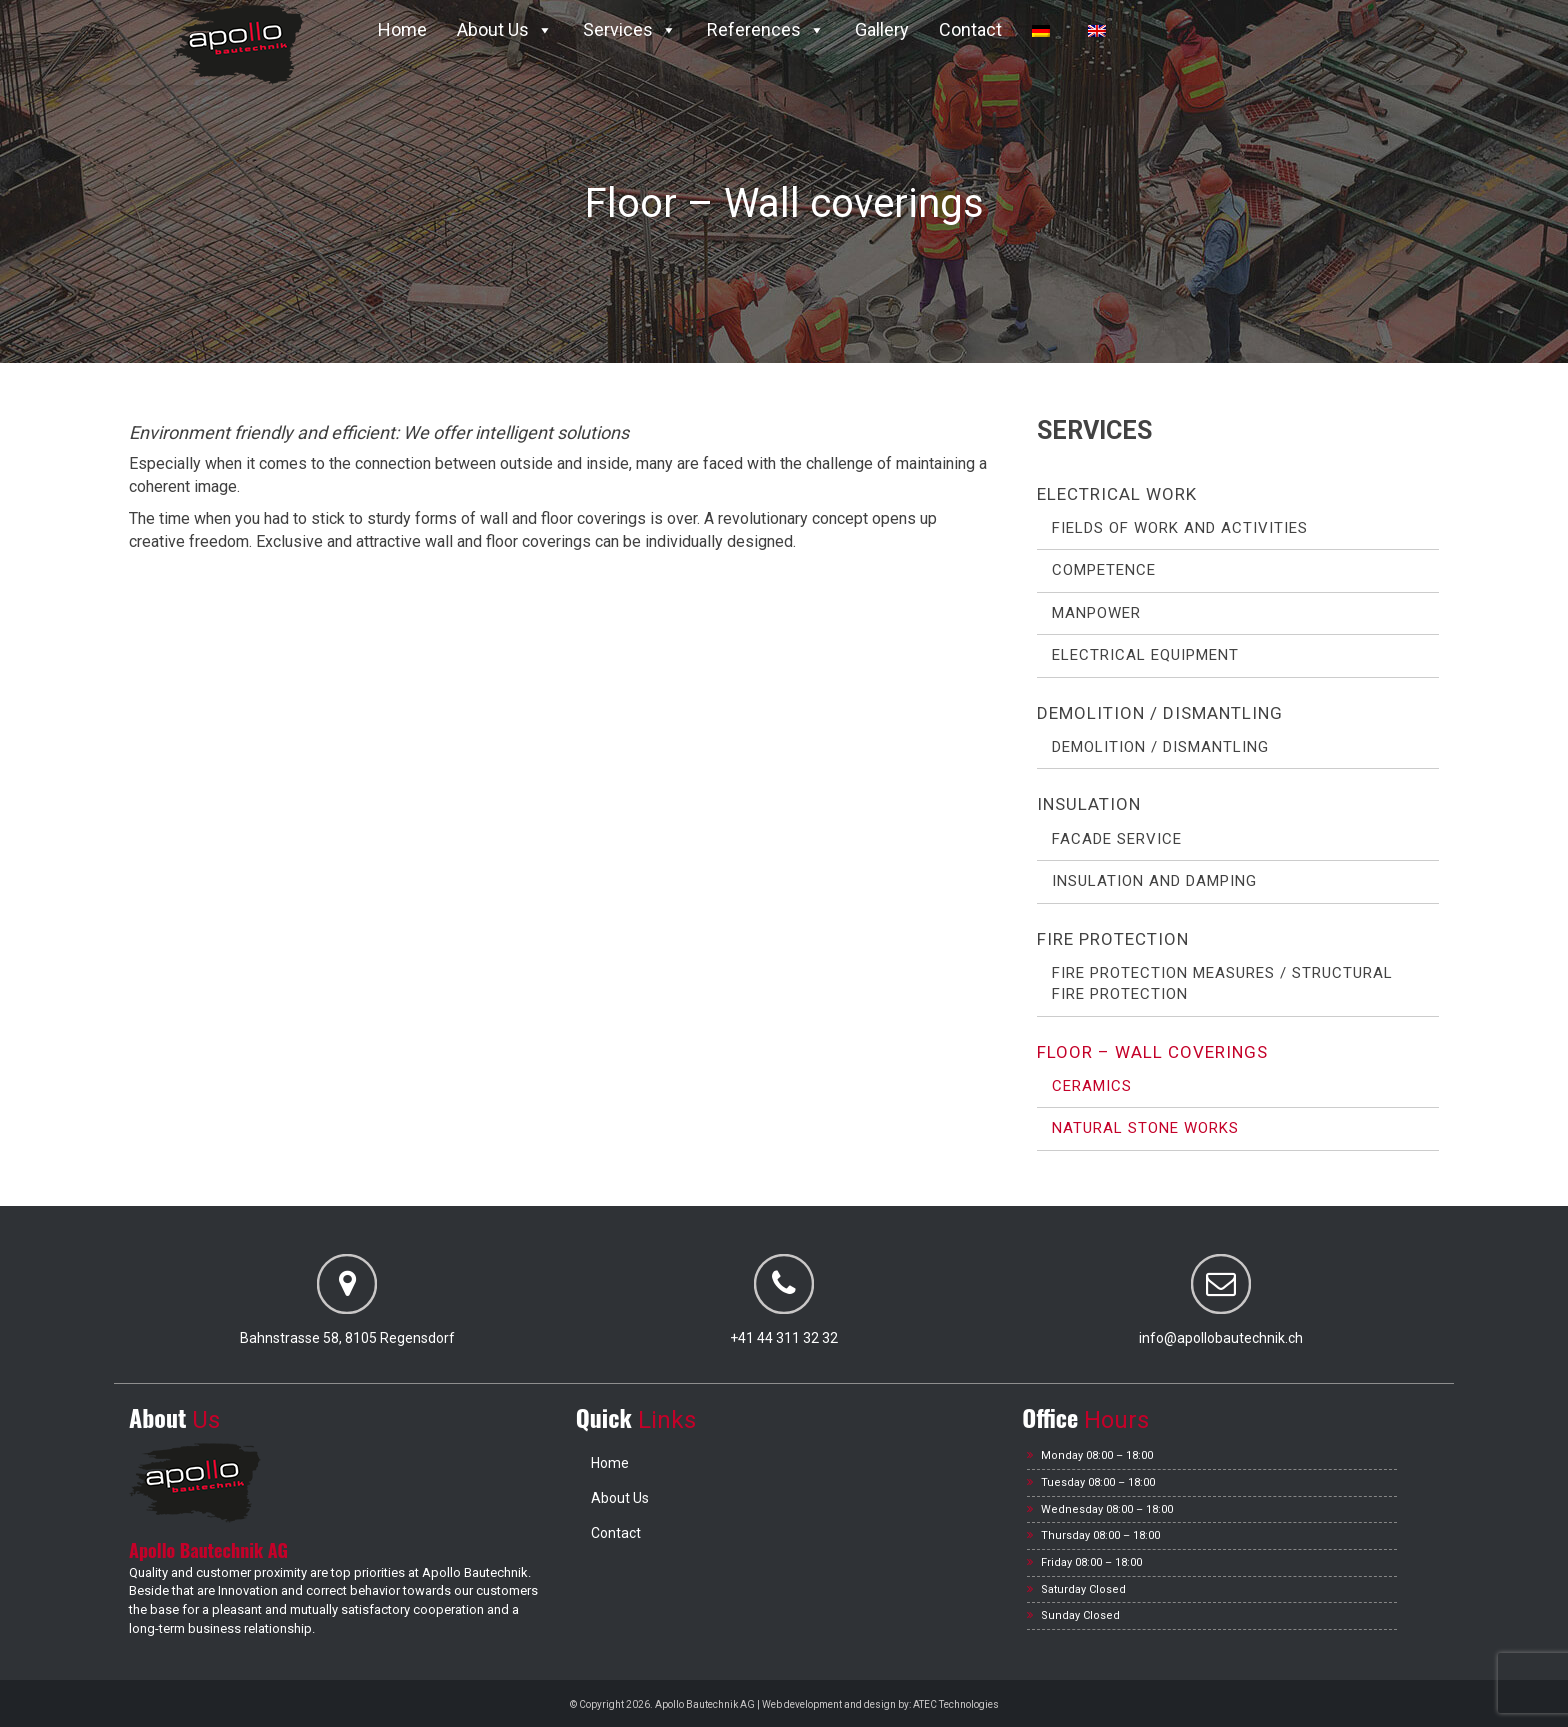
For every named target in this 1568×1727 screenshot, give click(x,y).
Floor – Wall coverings (1152, 1052)
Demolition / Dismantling (1160, 713)
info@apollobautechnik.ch (1221, 1338)
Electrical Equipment (1145, 655)
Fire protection (1113, 939)
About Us (505, 29)
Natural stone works (1145, 1128)
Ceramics (1092, 1086)
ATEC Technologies (956, 1704)
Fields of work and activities (1180, 528)
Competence (1104, 570)
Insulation (1089, 804)
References (766, 29)
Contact (970, 29)
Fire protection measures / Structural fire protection (1222, 983)
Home (402, 29)
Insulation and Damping (1154, 881)
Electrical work (1117, 494)
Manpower (1096, 613)
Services (630, 29)
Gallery (882, 29)
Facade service (1117, 839)
